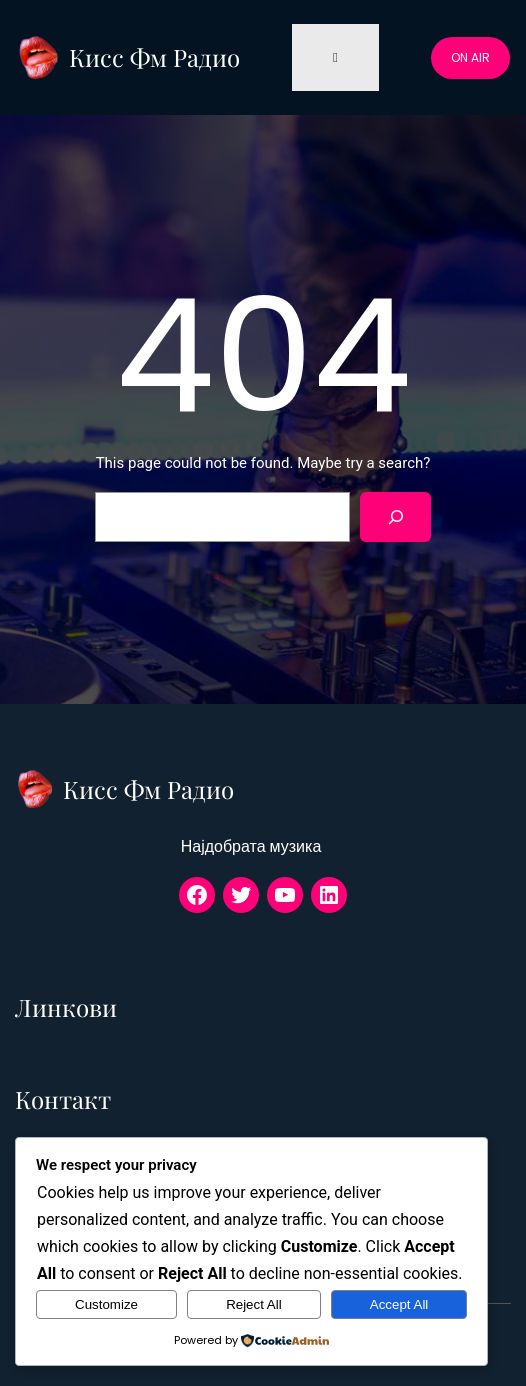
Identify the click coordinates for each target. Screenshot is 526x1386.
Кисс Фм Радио (154, 57)
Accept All (399, 1304)
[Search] (395, 516)
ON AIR (470, 57)
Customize (106, 1304)
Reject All (254, 1304)
